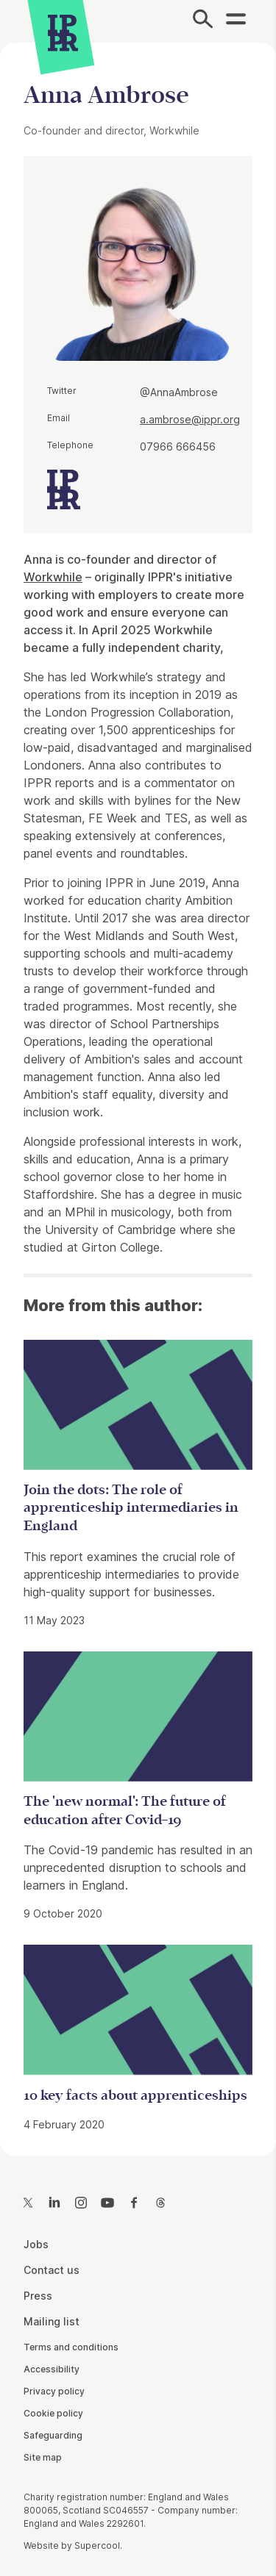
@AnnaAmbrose (179, 392)
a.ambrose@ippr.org (190, 419)
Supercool (97, 2545)
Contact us (51, 2270)
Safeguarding (53, 2435)
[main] (138, 1087)
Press (38, 2295)
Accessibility (51, 2369)
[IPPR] (63, 33)
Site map (43, 2457)
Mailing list (51, 2321)
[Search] (202, 21)
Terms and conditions (71, 2347)
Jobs (36, 2244)
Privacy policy (54, 2391)
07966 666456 (178, 446)
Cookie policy (53, 2413)
